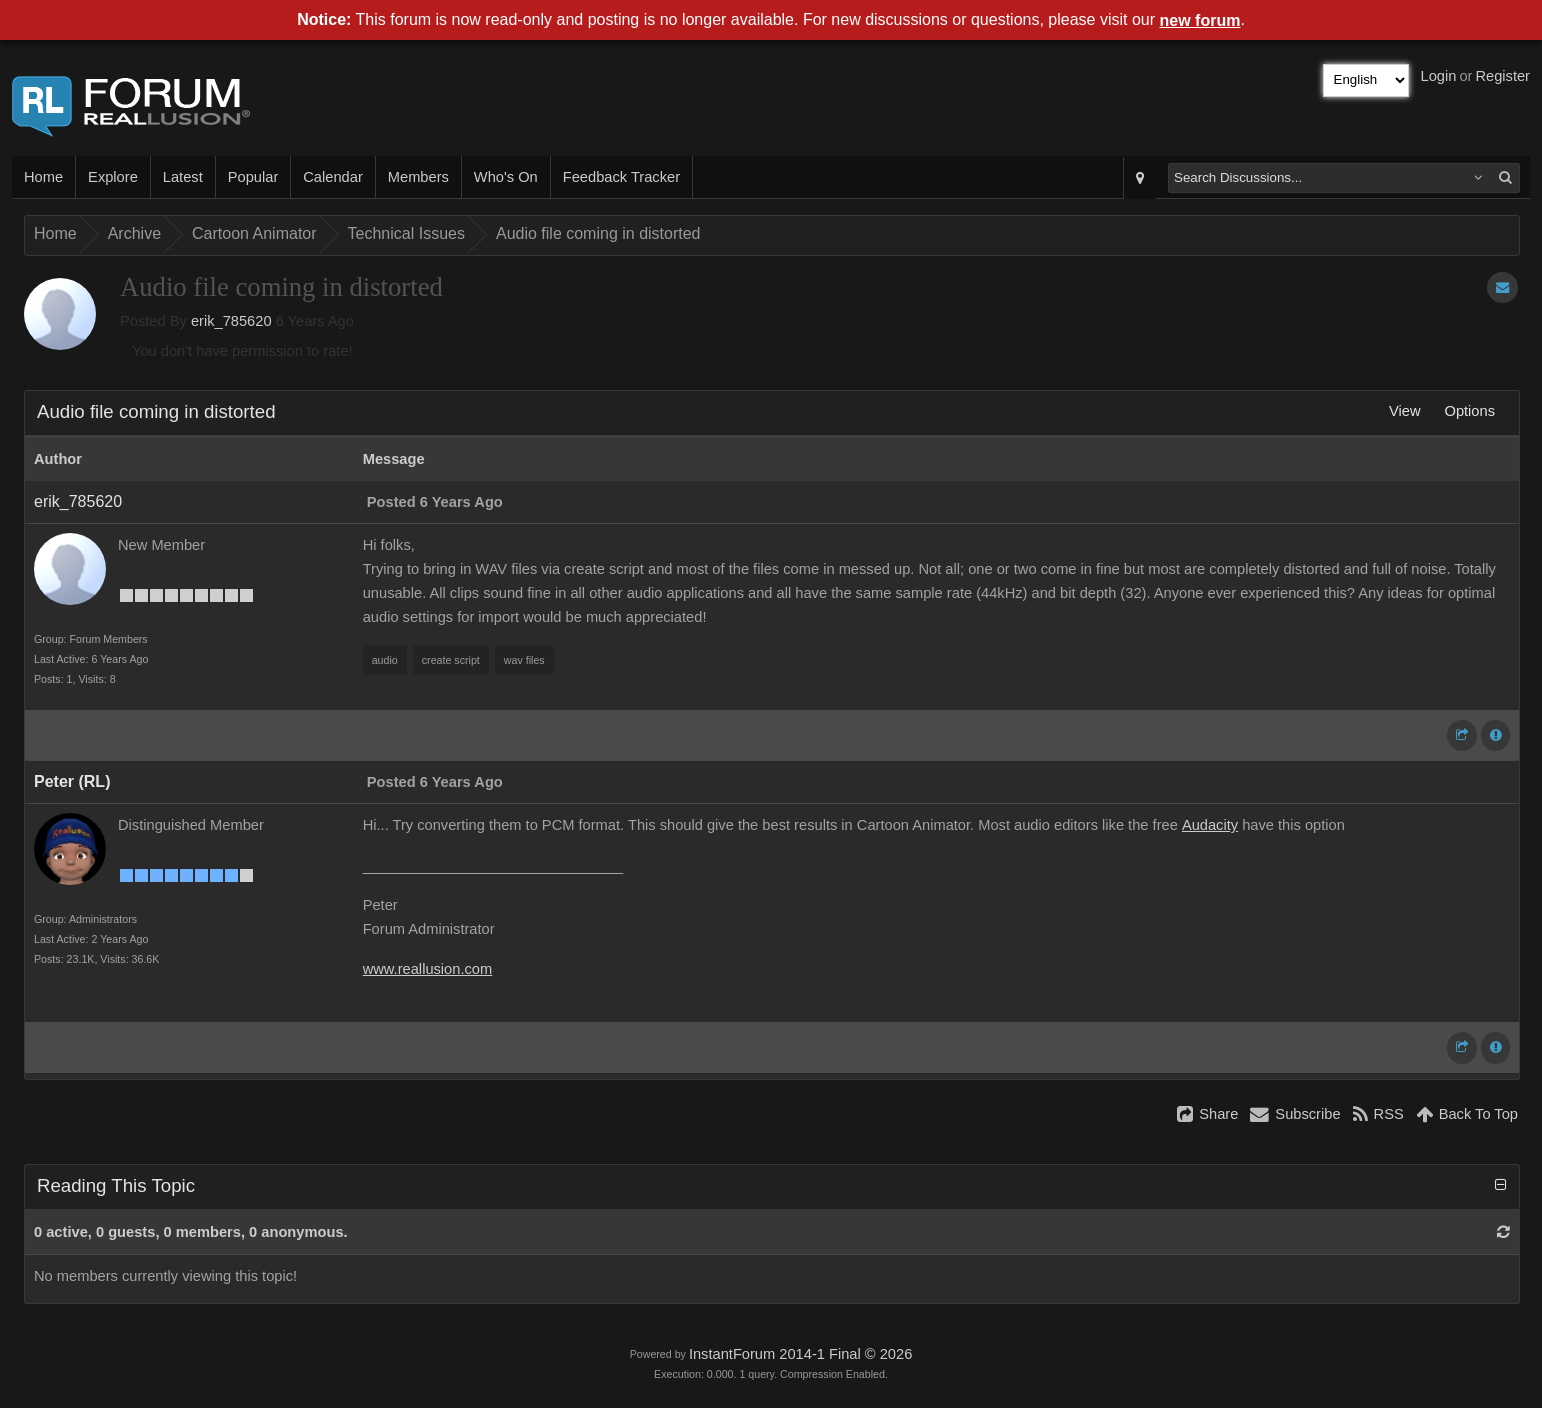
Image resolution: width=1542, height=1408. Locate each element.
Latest (183, 177)
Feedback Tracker (621, 177)
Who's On (506, 177)
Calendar (332, 177)
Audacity (1210, 825)
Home (43, 177)
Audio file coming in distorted (598, 233)
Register (1502, 76)
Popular (253, 177)
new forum (1200, 20)
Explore (113, 177)
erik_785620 (231, 321)
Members (418, 177)
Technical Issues (406, 233)
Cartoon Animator (254, 233)
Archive (134, 233)
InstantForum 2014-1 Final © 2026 (800, 1354)
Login (1439, 76)
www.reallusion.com (428, 969)
